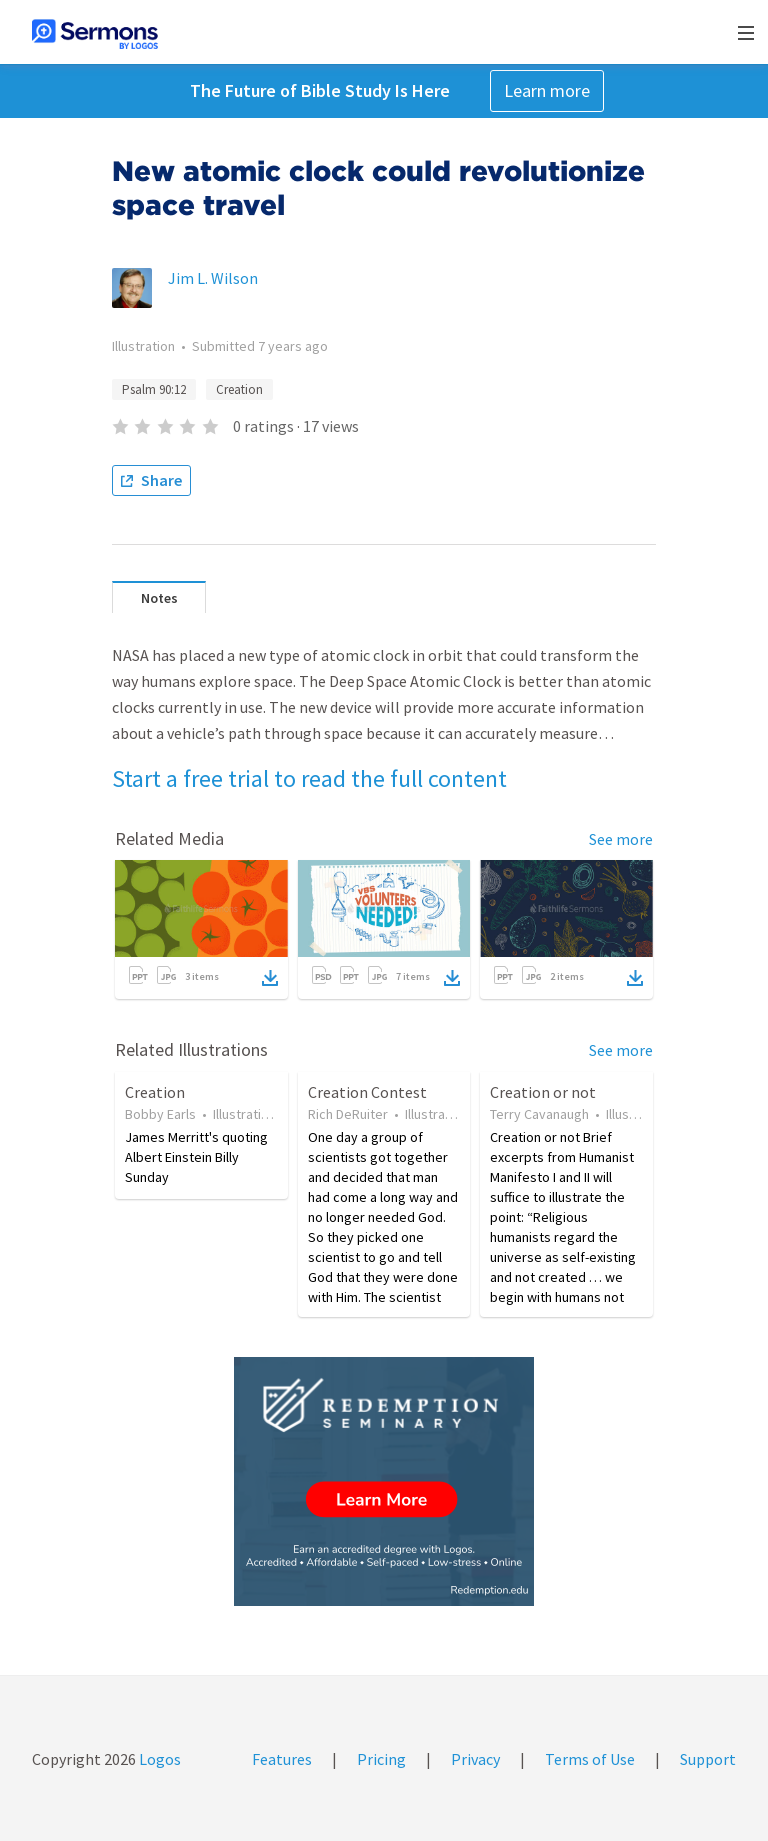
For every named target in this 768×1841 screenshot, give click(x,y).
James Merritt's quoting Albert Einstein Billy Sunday (196, 1157)
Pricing (381, 1759)
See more (621, 839)
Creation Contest (367, 1092)
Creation (239, 389)
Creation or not (543, 1092)
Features (282, 1759)
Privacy (475, 1759)
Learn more (547, 90)
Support (708, 1759)
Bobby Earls (160, 1114)
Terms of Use (590, 1759)
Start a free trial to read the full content (309, 778)
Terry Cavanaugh (539, 1114)
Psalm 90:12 (154, 389)
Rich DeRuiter (348, 1114)
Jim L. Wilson (213, 278)
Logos (158, 1759)
